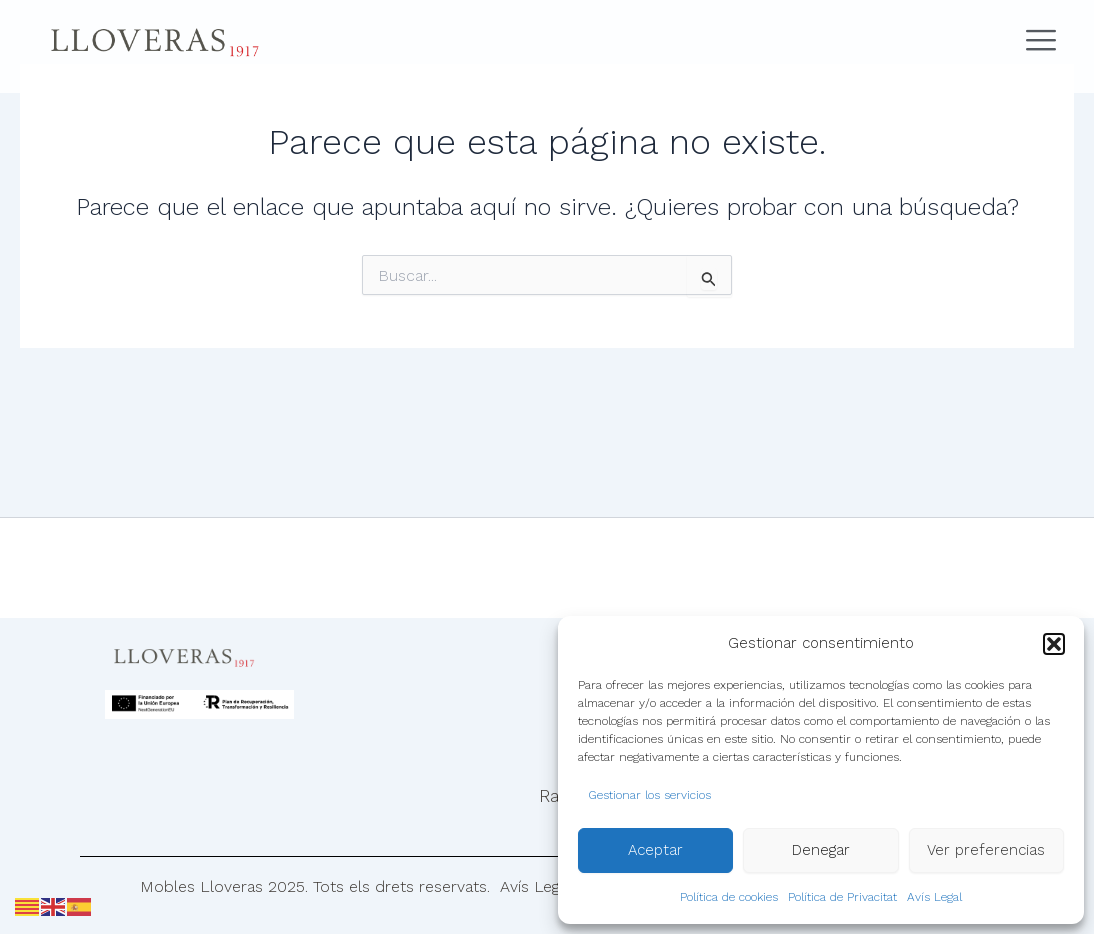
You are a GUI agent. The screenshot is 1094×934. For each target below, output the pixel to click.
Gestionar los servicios (649, 795)
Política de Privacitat (842, 897)
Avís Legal (934, 897)
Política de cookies (729, 897)
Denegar (821, 850)
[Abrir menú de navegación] (1035, 41)
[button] (1054, 644)
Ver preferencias (986, 850)
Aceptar (655, 850)
